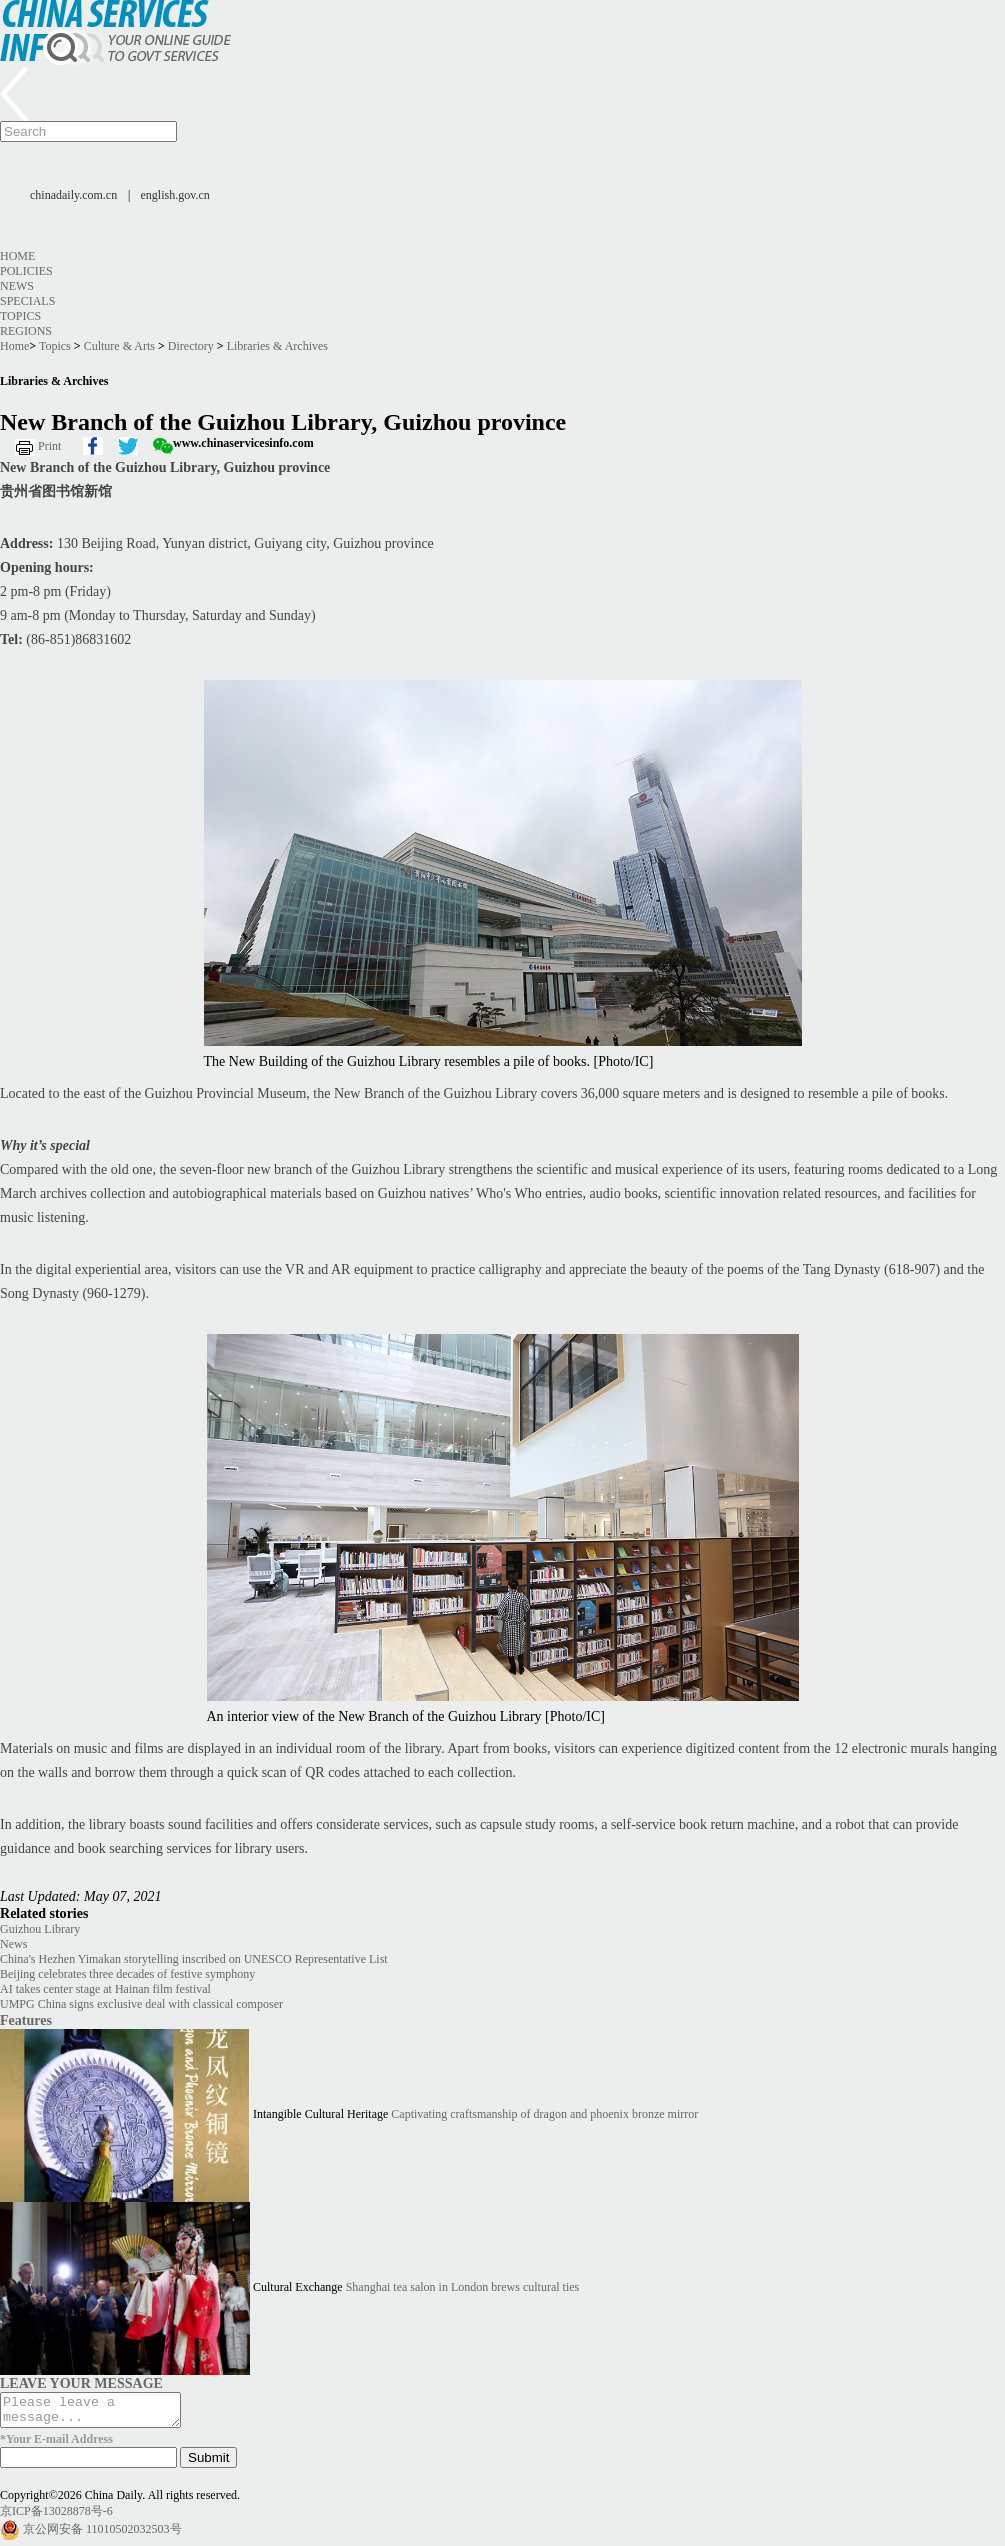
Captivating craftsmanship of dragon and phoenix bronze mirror (544, 2114)
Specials (27, 301)
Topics (20, 316)
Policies (26, 271)
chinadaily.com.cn (73, 195)
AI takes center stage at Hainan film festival (105, 1989)
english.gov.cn (175, 195)
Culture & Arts (119, 346)
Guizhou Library (40, 1929)
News (17, 286)
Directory (191, 346)
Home (17, 256)
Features (26, 2020)
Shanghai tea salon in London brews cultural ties (463, 2287)
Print (49, 446)
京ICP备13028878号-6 (56, 2517)
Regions (26, 331)
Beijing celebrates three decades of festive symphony (127, 1974)
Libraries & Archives (277, 346)
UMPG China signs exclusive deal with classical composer (141, 2004)
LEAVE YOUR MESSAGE (81, 2383)
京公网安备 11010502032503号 (102, 2535)
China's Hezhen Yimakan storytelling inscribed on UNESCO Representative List (194, 1959)
